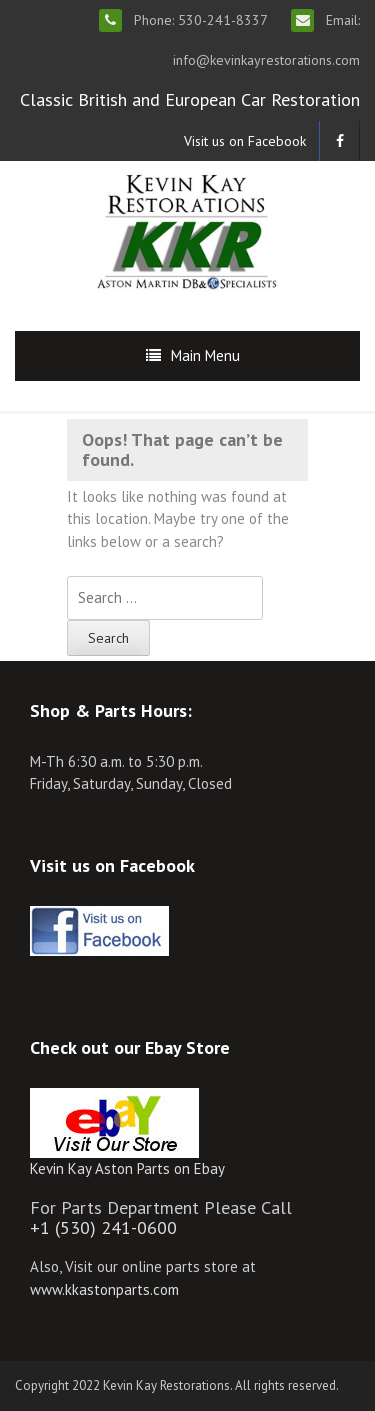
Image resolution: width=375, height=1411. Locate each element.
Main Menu (205, 355)
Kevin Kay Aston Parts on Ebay (127, 1168)
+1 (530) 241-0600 (103, 1227)
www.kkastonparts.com (104, 1289)
